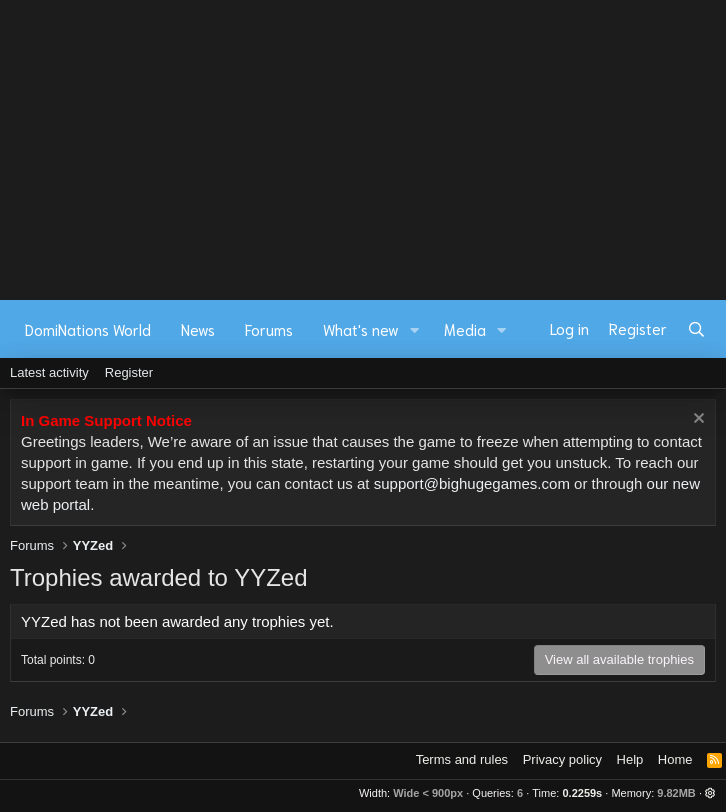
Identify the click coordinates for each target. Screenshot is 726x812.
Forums (269, 329)
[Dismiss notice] (696, 420)
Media (465, 329)
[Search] (696, 329)
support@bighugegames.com (472, 483)
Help (630, 759)
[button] (415, 329)
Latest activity (49, 372)
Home (675, 759)
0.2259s (582, 793)
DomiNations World (88, 329)
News (198, 329)
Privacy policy (562, 759)
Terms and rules (462, 759)
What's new (361, 329)
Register (129, 372)
